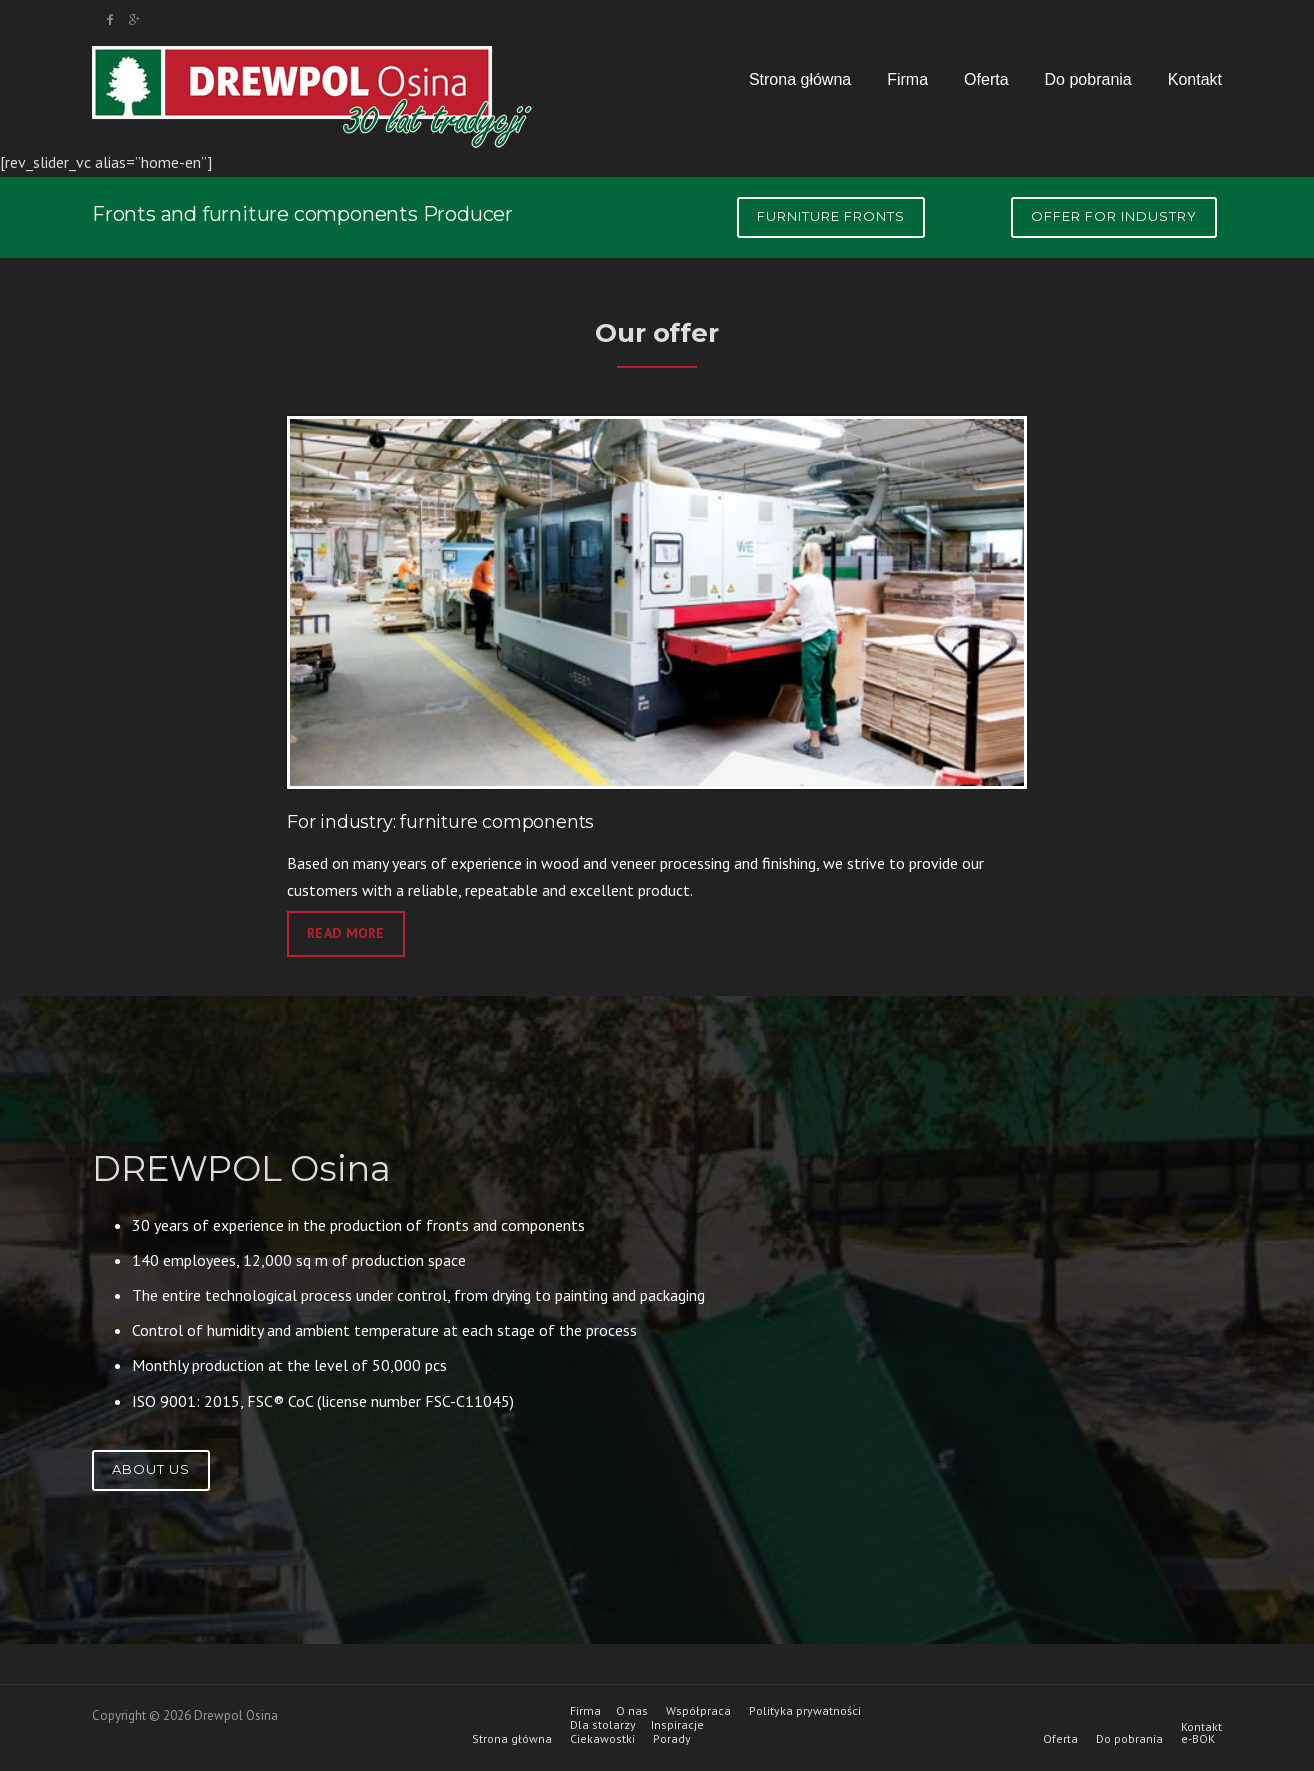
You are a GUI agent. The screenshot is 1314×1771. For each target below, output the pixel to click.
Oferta (986, 79)
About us (151, 1469)
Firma (907, 79)
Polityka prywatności (805, 1711)
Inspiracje (677, 1725)
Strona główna (800, 79)
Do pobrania (1088, 79)
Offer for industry (1114, 216)
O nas (632, 1711)
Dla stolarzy (603, 1725)
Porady (672, 1739)
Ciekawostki (602, 1739)
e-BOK (1198, 1739)
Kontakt (1195, 79)
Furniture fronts (831, 216)
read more (346, 933)
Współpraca (698, 1711)
